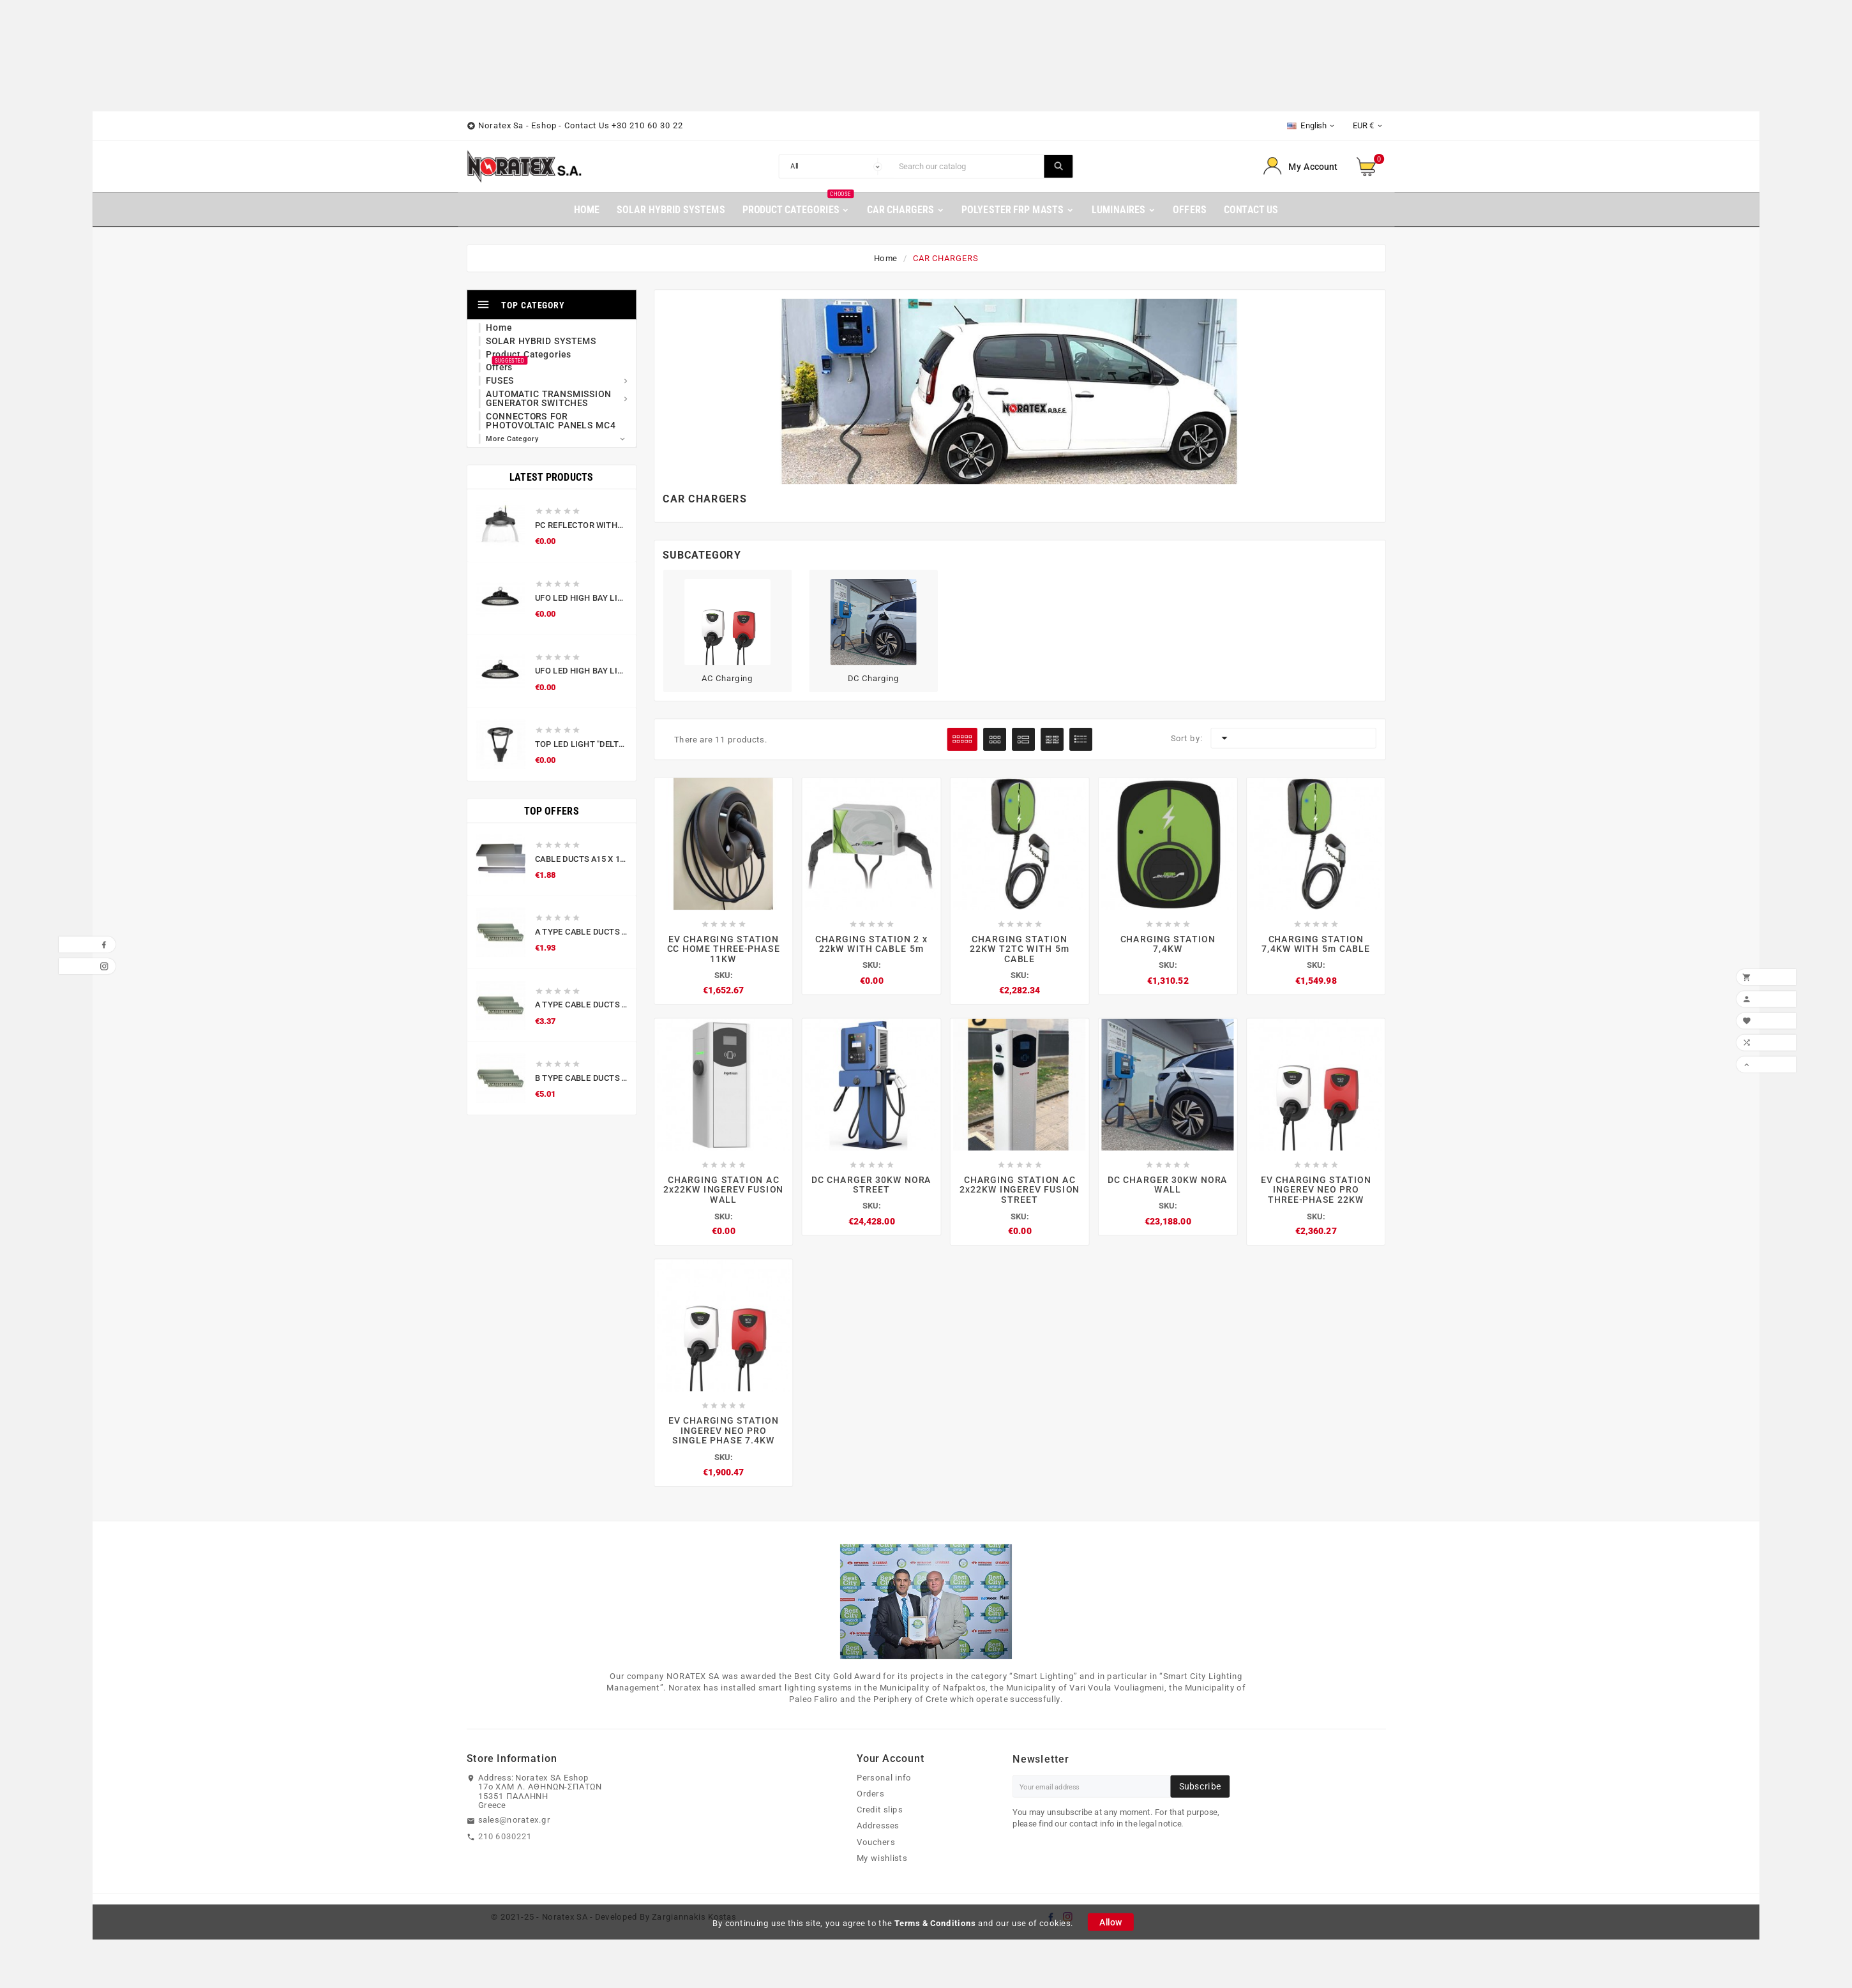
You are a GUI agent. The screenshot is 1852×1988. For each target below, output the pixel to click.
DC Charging (873, 678)
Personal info (884, 1781)
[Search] (968, 166)
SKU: (723, 975)
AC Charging (727, 678)
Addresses (878, 1830)
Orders (870, 1797)
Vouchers (876, 1846)
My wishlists (882, 1862)
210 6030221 (505, 1840)
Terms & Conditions (935, 1927)
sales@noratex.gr (514, 1824)
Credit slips (880, 1813)
